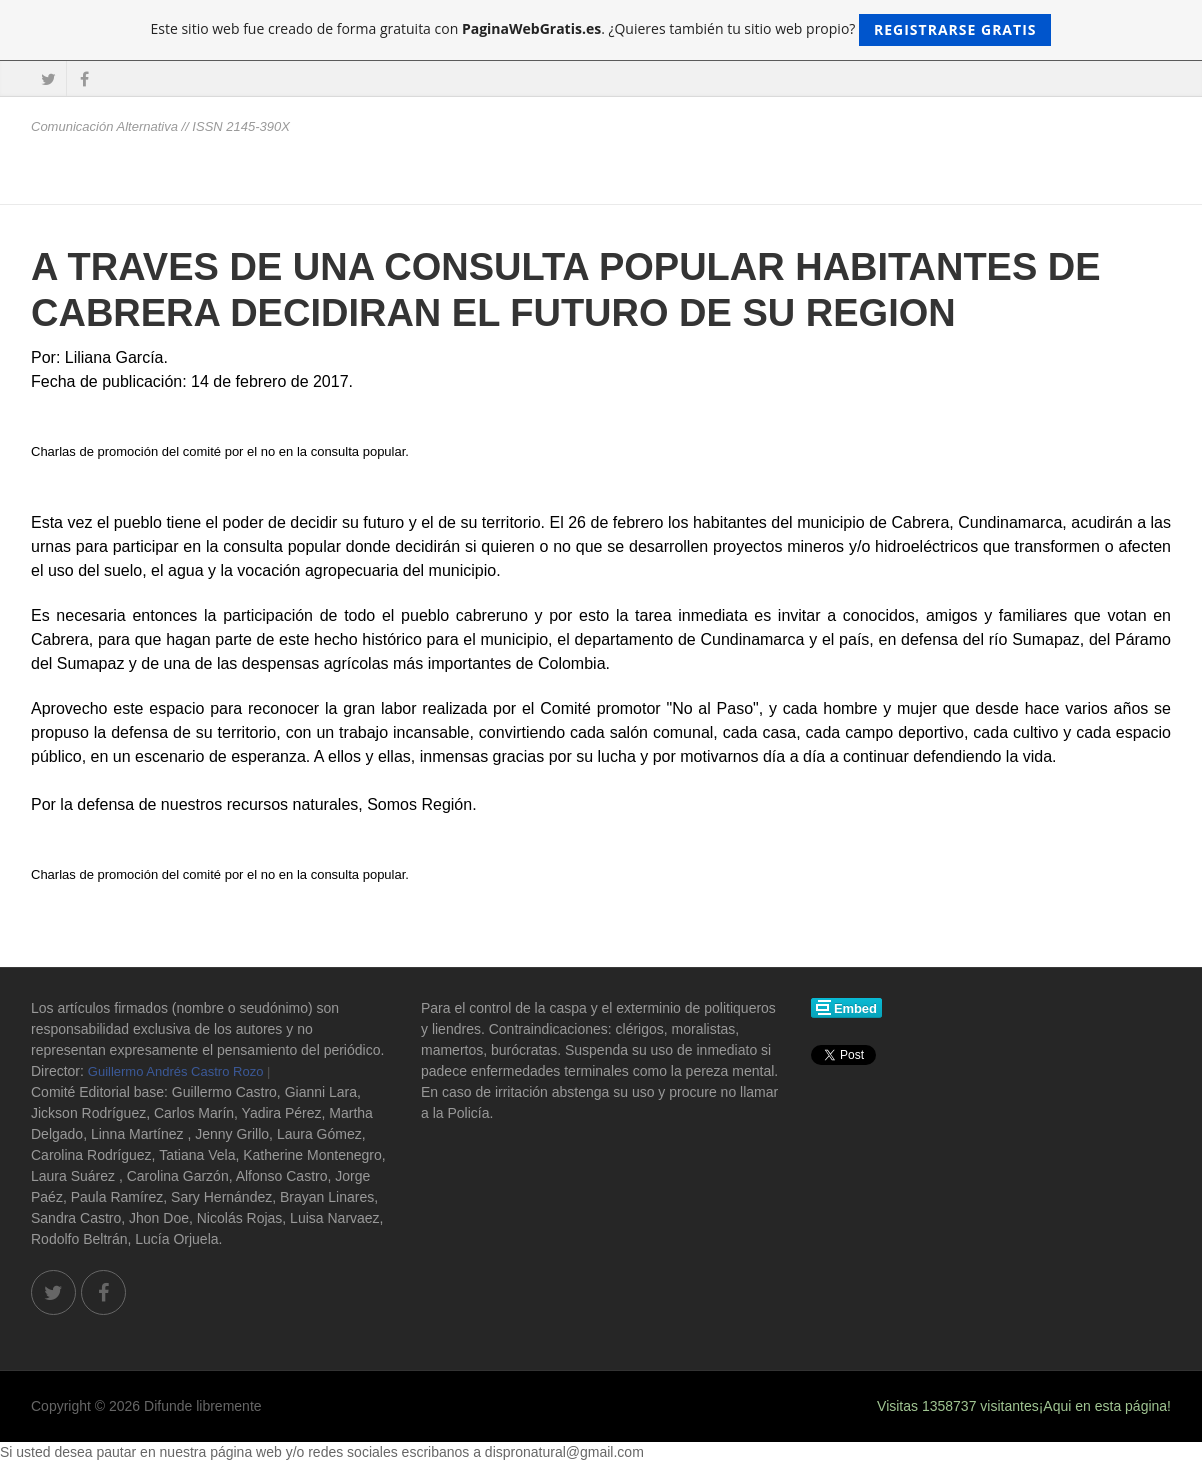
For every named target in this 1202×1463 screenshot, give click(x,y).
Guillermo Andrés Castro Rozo (176, 1071)
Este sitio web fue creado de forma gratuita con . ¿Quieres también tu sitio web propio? (601, 30)
